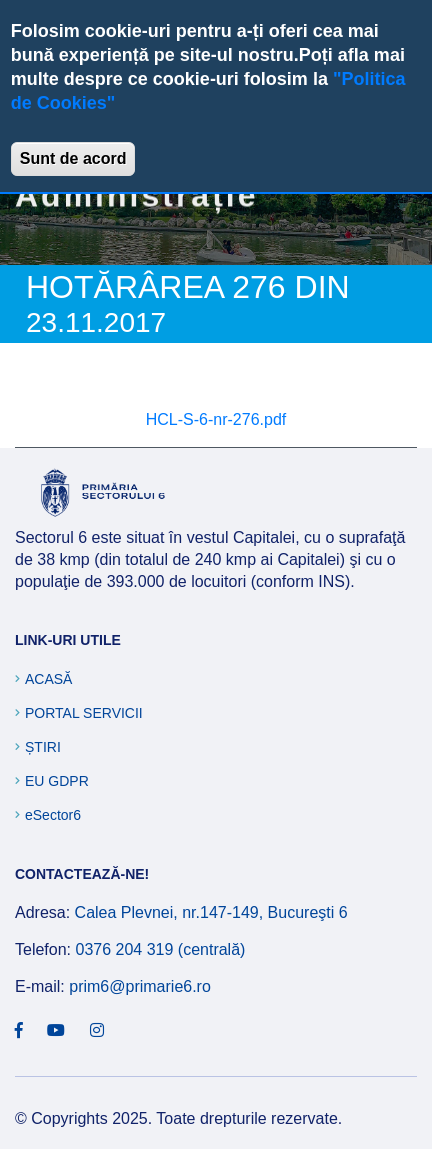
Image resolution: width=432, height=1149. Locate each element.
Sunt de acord (73, 158)
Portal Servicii (84, 713)
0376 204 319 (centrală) (160, 949)
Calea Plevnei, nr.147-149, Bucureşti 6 (211, 912)
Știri (43, 747)
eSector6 (53, 815)
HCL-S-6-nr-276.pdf (216, 419)
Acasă (48, 679)
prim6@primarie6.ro (140, 986)
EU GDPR (57, 781)
